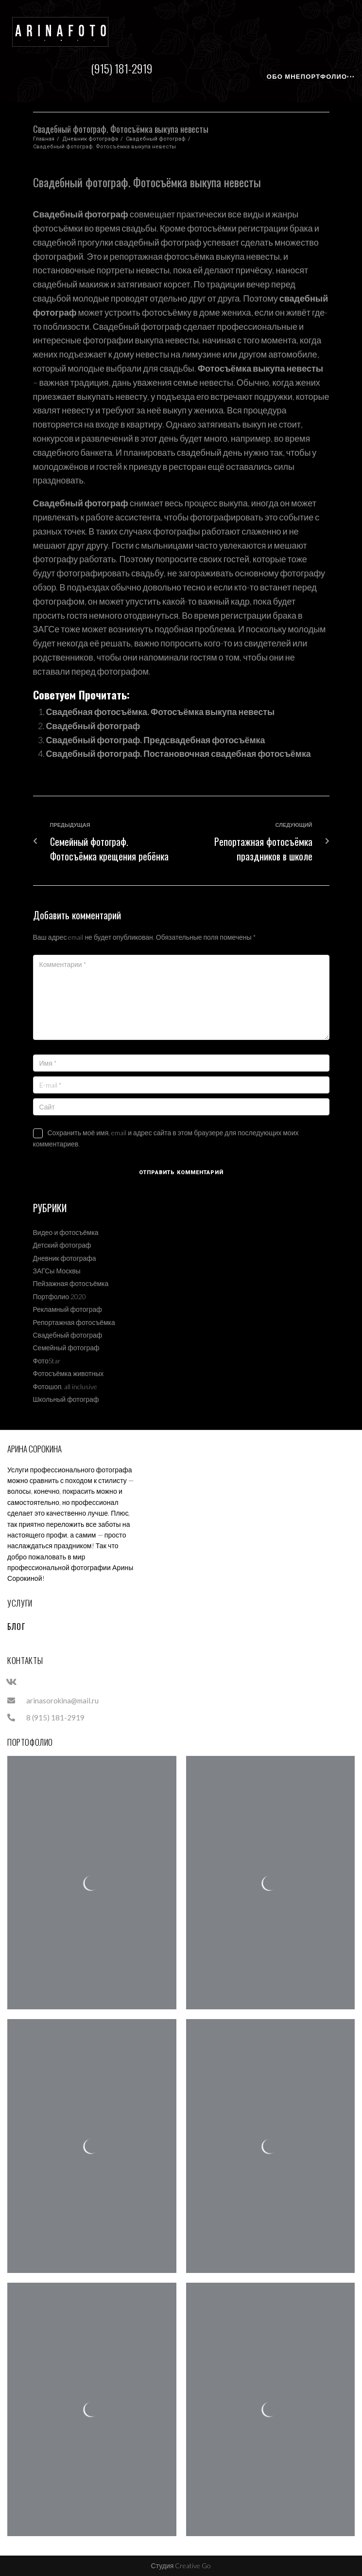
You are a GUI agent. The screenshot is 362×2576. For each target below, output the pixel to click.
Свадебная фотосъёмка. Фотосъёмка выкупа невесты (162, 711)
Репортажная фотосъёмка (74, 1322)
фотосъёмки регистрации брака (250, 228)
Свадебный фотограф (156, 139)
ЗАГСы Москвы (57, 1271)
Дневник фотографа (90, 139)
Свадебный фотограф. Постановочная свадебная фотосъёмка (180, 753)
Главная (43, 139)
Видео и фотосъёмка (66, 1232)
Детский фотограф (62, 1245)
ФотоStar (47, 1361)
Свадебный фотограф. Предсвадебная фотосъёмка (157, 739)
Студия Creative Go (181, 2565)
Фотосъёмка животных (68, 1373)
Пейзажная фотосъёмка (71, 1283)
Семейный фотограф (66, 1347)
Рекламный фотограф (67, 1309)
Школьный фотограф (66, 1399)
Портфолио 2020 (59, 1296)
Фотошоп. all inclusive (65, 1386)
